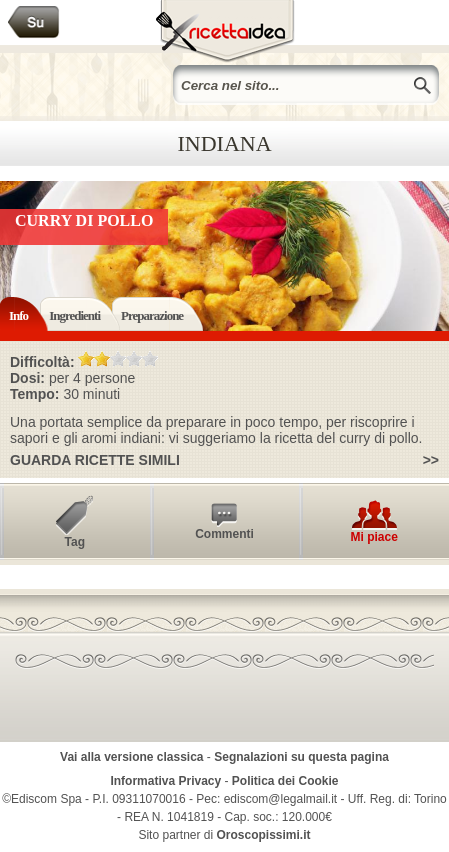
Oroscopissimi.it (264, 835)
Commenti (224, 534)
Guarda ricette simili (95, 460)
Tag (75, 542)
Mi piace (373, 537)
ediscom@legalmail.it (281, 799)
